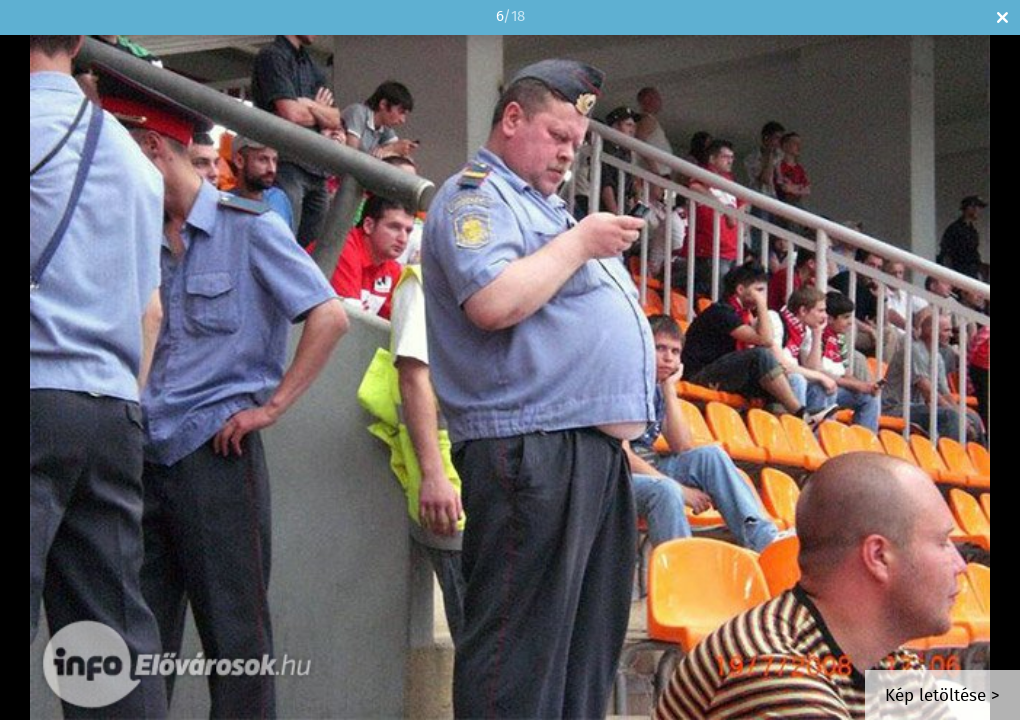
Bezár (1002, 17)
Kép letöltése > (942, 696)
